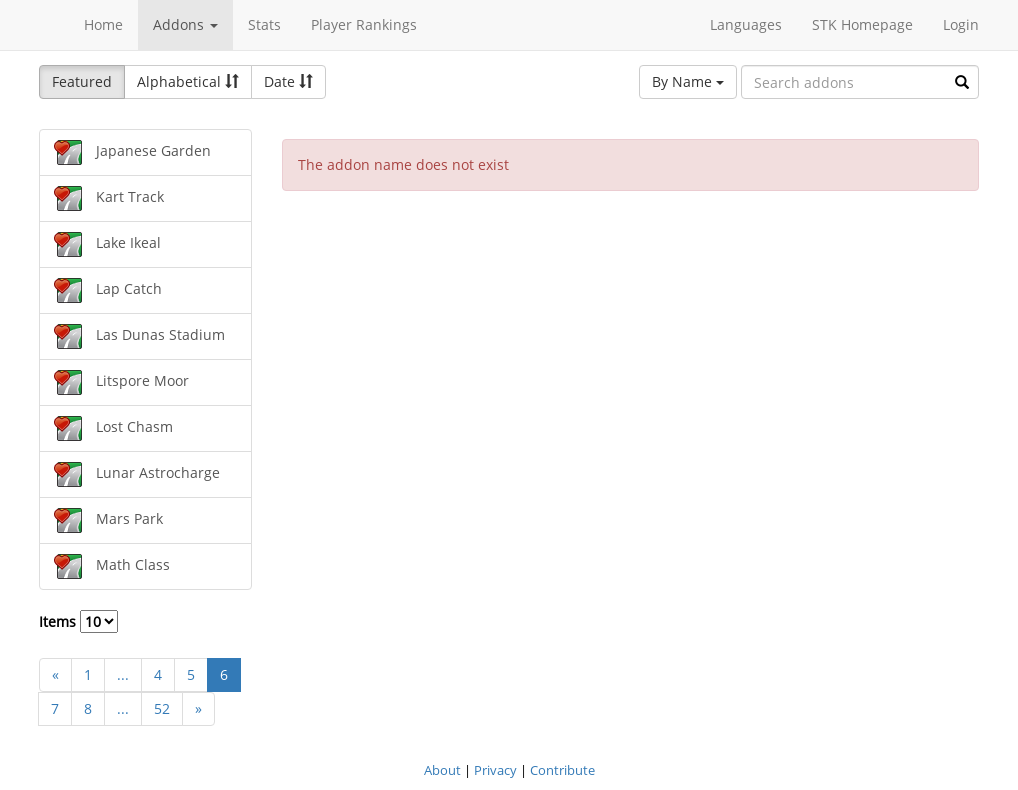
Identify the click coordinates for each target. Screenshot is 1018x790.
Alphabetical (188, 81)
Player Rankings (364, 24)
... (123, 674)
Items (78, 621)
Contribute (562, 770)
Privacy (495, 770)
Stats (264, 24)
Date (288, 81)
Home (103, 24)
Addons (185, 24)
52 (162, 708)
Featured (82, 81)
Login (961, 24)
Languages (746, 24)
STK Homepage (862, 24)
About (442, 770)
